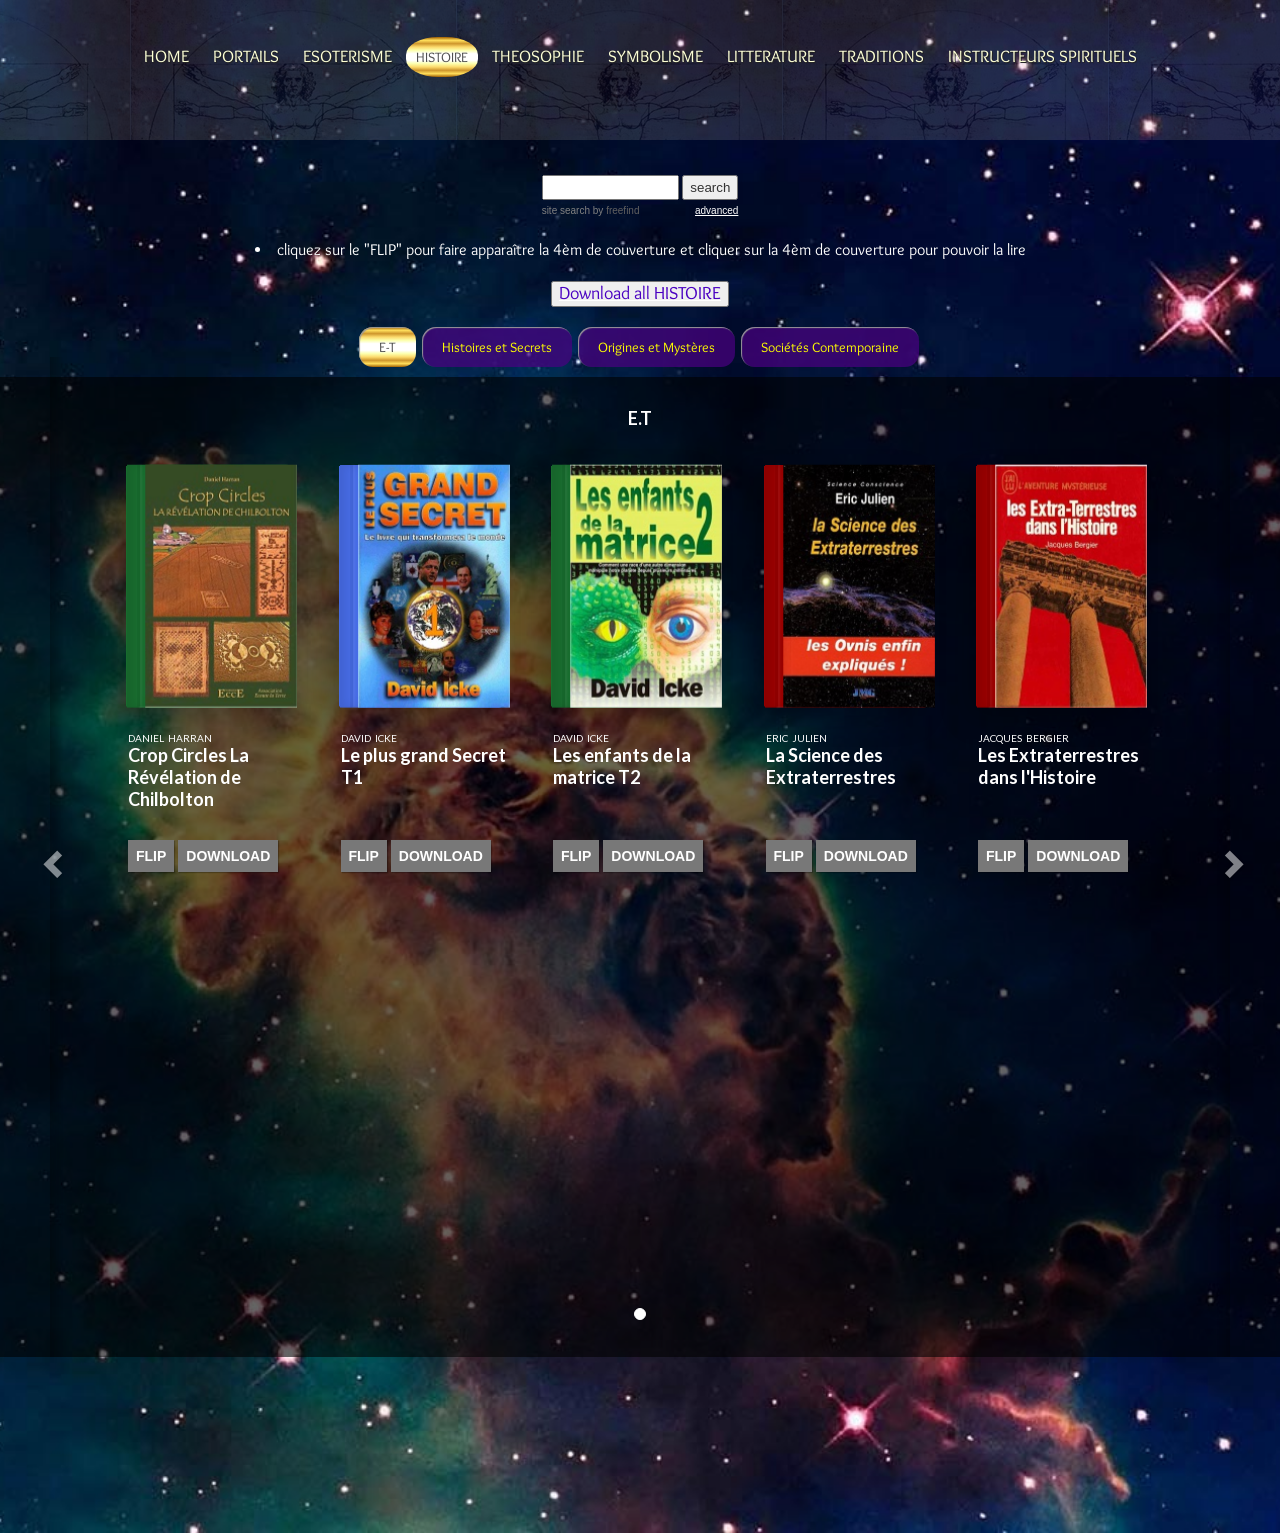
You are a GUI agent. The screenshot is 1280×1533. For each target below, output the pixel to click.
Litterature (771, 56)
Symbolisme (655, 56)
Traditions (881, 56)
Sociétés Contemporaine (830, 347)
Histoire (442, 57)
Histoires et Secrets (497, 347)
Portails (246, 56)
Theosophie (538, 56)
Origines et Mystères (656, 347)
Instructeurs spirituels (1042, 56)
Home (166, 56)
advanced (716, 210)
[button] (56, 857)
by (614, 210)
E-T (387, 347)
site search (566, 210)
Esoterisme (347, 56)
